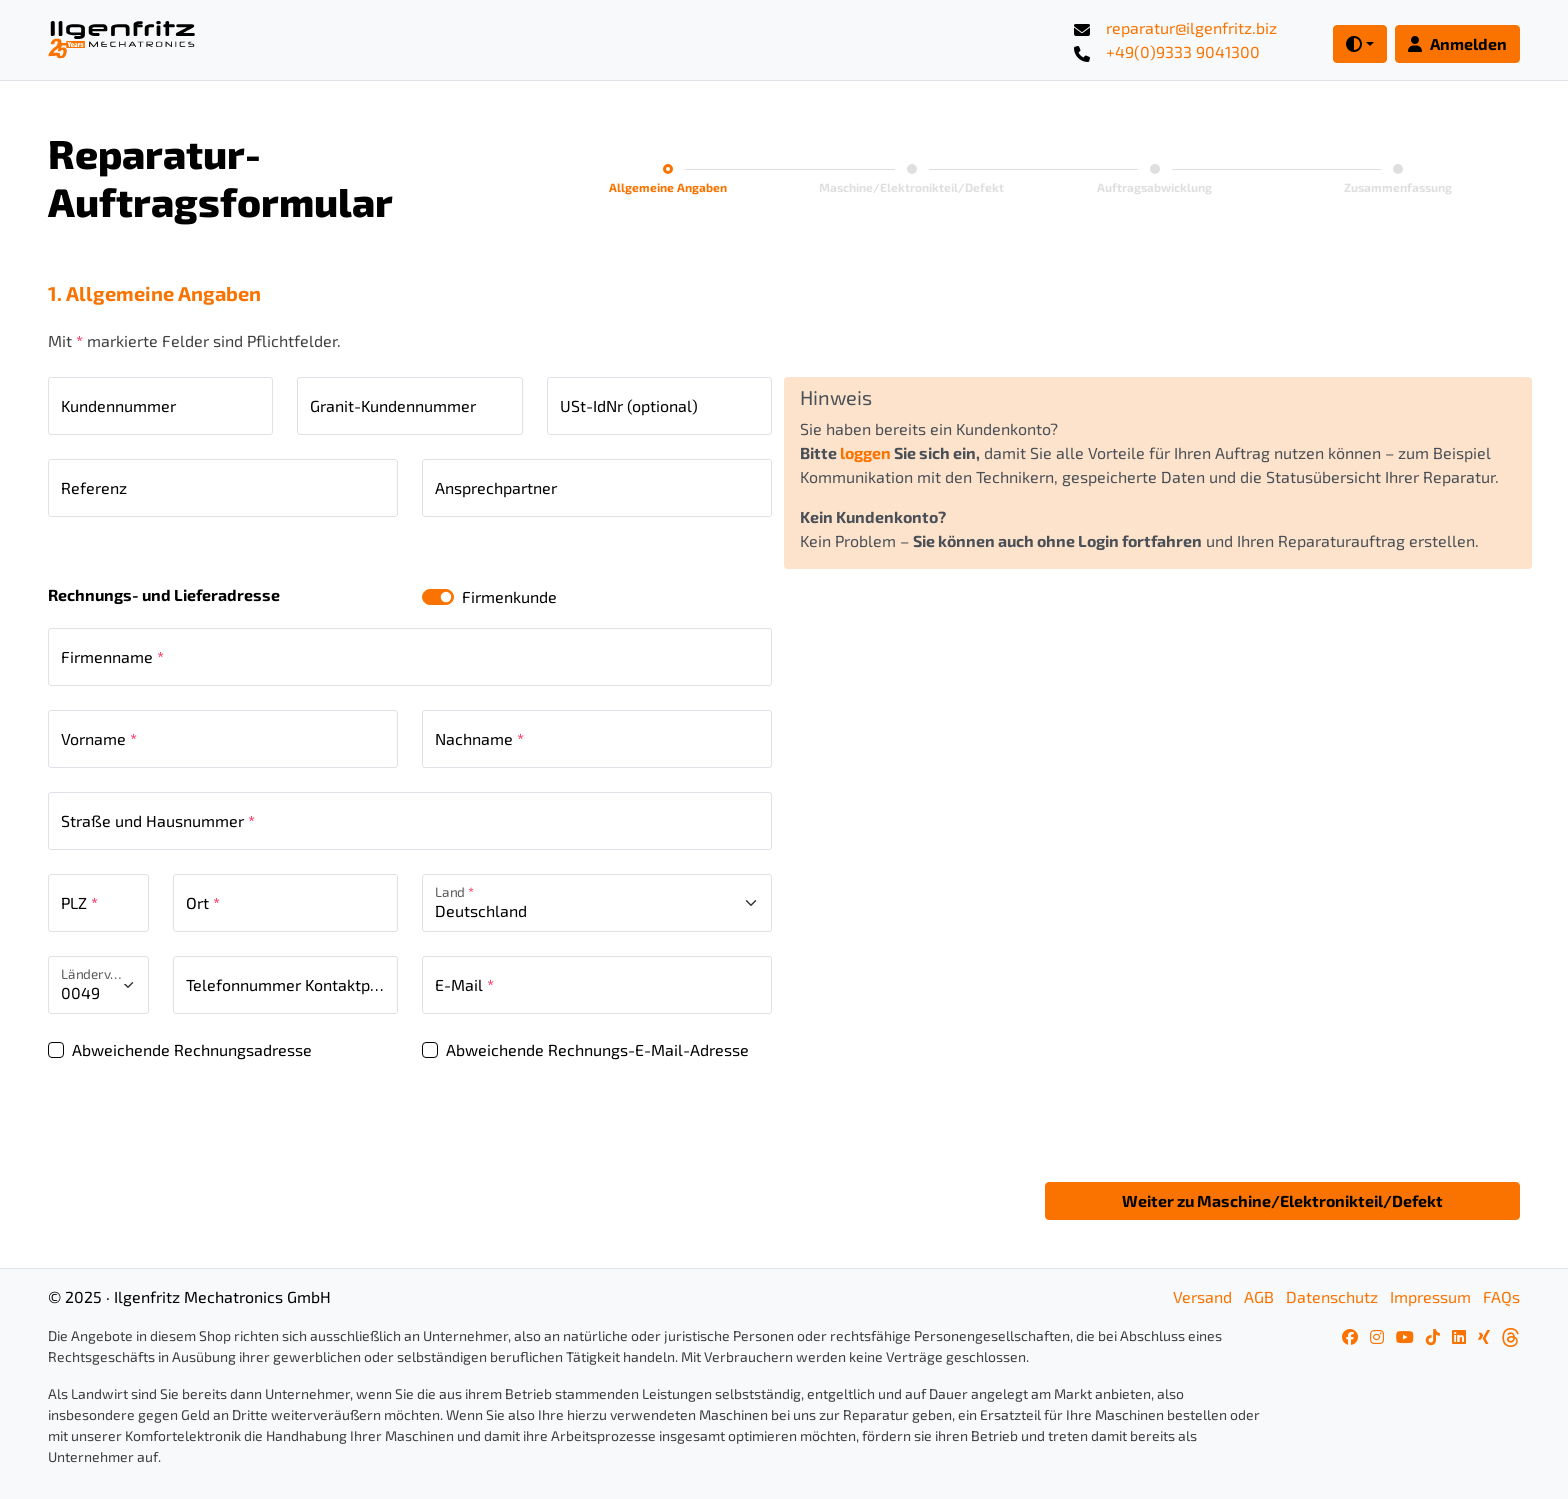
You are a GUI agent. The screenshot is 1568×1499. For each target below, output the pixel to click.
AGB (1259, 1296)
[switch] (438, 597)
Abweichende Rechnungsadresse (192, 1049)
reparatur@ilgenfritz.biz (1191, 27)
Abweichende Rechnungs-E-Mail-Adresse (597, 1049)
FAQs (1501, 1296)
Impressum (1430, 1296)
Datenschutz (1332, 1296)
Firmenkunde (509, 596)
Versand (1202, 1296)
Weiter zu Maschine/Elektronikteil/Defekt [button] (1282, 1200)
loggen (865, 452)
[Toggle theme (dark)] (1360, 44)
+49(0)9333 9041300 (1183, 51)
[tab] (668, 181)
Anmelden (1457, 43)
